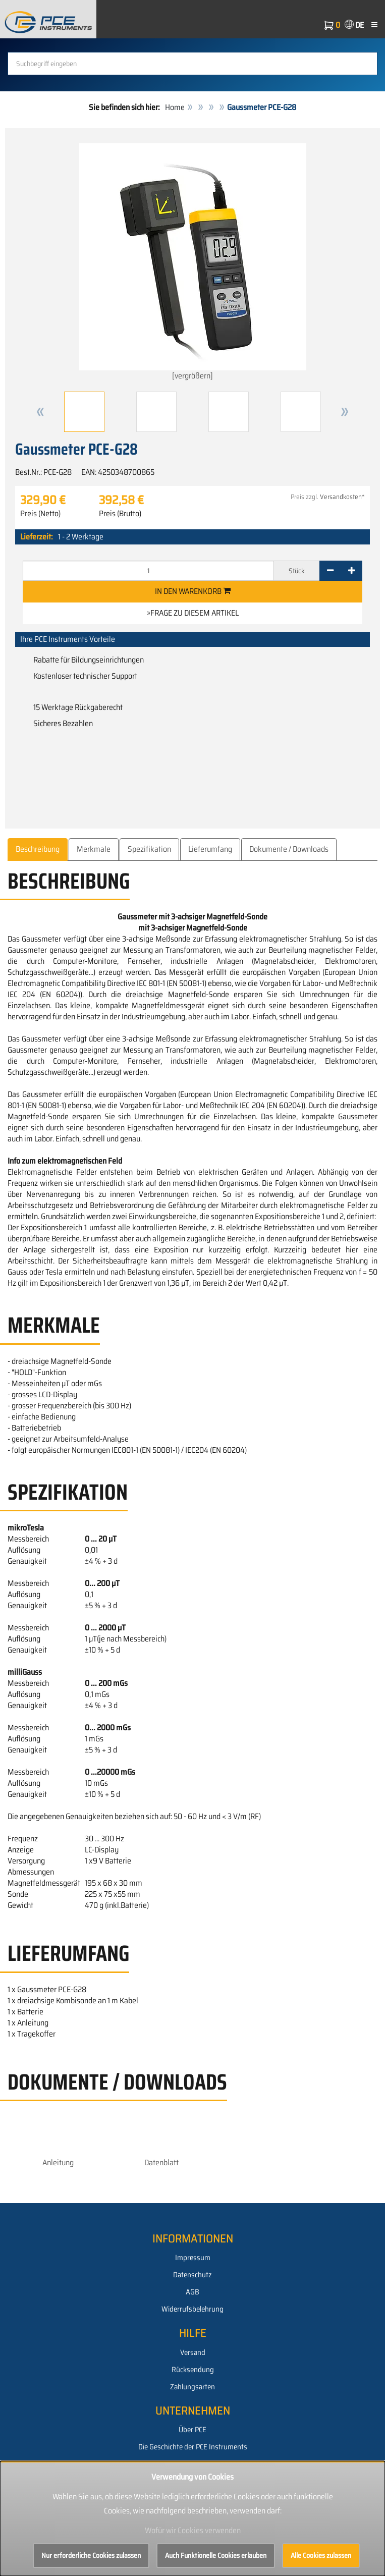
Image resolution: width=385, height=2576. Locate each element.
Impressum (192, 2258)
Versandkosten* (342, 496)
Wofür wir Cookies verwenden (193, 2530)
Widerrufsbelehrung (192, 2309)
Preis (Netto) (40, 513)
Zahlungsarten (192, 2387)
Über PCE (192, 2430)
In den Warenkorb (193, 591)
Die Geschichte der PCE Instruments (192, 2447)
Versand (192, 2352)
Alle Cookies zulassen (321, 2555)
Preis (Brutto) (120, 513)
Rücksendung (193, 2370)
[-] (330, 571)
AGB (192, 2292)
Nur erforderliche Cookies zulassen (91, 2555)
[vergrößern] (192, 262)
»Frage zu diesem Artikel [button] (193, 613)
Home (175, 107)
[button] (40, 412)
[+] (351, 571)
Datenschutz (192, 2275)
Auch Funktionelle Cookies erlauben (215, 2555)
